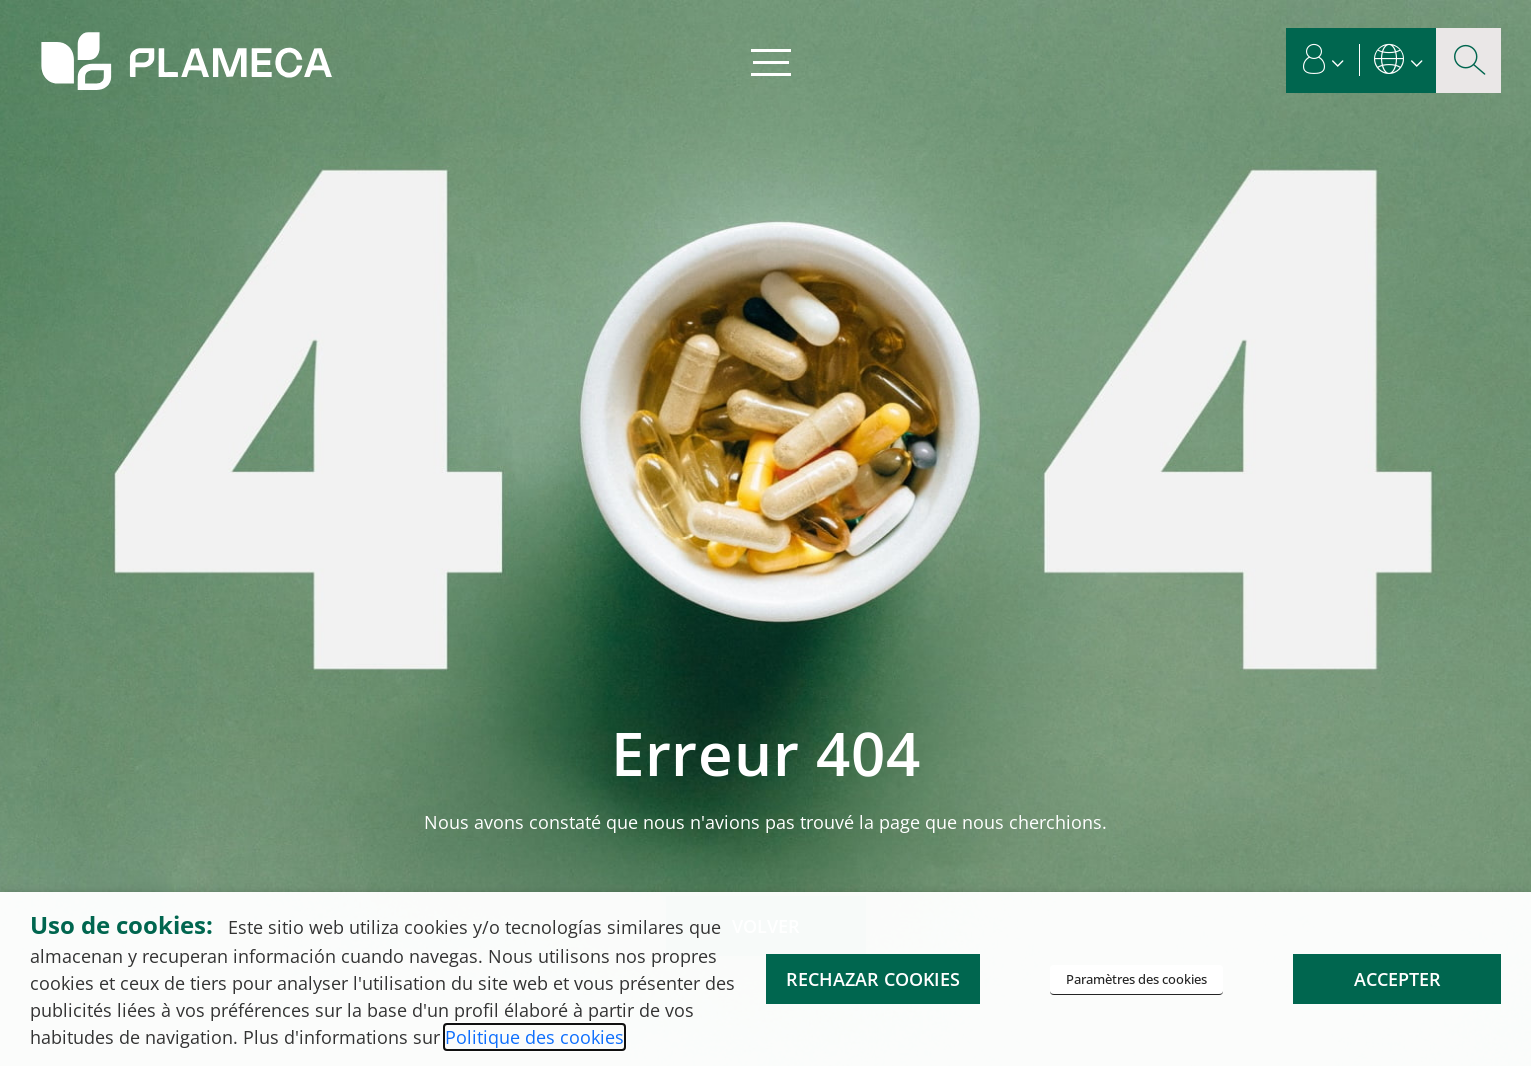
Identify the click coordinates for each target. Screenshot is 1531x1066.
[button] (1323, 60)
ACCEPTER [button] (1397, 979)
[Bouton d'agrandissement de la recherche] (1468, 60)
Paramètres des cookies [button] (1136, 979)
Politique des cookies (534, 1037)
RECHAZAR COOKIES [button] (873, 979)
